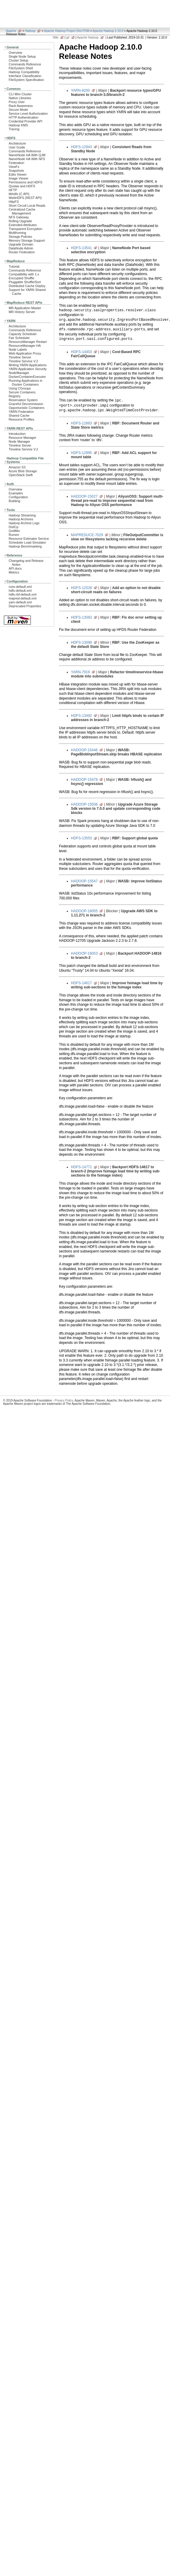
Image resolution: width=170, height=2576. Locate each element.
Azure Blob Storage (23, 471)
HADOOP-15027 (84, 496)
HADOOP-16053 (84, 953)
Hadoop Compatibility (24, 72)
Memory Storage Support (27, 240)
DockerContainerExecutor (27, 376)
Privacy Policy (63, 1400)
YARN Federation (21, 411)
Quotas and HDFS (22, 186)
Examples (16, 493)
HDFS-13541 (81, 248)
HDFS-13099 (81, 642)
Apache (11, 31)
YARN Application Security (28, 369)
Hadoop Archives (21, 519)
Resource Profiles (21, 419)
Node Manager (19, 441)
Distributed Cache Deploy (27, 286)
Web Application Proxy (25, 353)
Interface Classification (25, 76)
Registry (15, 396)
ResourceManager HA (25, 345)
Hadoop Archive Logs (24, 523)
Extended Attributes (23, 225)
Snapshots (16, 170)
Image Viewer (18, 178)
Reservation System (23, 400)
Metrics (14, 572)
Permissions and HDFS (25, 182)
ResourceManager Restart (28, 342)
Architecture (17, 143)
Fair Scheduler (19, 338)
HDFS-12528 (81, 588)
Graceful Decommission (26, 404)
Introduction (17, 434)
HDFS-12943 (81, 147)
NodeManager (19, 373)
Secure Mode (18, 109)
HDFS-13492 (81, 716)
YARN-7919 (80, 672)
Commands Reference (25, 64)
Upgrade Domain (21, 244)
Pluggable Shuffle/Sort (25, 282)
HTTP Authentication (23, 117)
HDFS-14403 (81, 352)
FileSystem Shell (21, 68)
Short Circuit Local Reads (27, 205)
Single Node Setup (22, 56)
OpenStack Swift (21, 475)
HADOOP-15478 (84, 780)
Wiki (55, 37)
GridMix (14, 531)
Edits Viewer (18, 174)
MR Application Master (25, 308)
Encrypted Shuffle (21, 278)
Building (14, 501)
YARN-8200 (80, 90)
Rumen (14, 534)
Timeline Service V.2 (23, 361)
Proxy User (17, 102)
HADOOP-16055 (84, 911)
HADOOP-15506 (84, 804)
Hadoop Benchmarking (25, 546)
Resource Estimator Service (29, 538)
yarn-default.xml (20, 602)
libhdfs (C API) (19, 194)
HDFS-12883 (81, 423)
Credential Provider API (25, 121)
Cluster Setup (18, 60)
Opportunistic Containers (26, 408)
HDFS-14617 (81, 983)
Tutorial (14, 266)
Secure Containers (22, 392)
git (67, 37)
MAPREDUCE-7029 (87, 535)
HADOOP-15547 (84, 881)
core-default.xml (20, 586)
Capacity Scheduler (23, 334)
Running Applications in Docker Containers (25, 382)
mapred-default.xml (23, 598)
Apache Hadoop (87, 37)
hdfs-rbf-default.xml (23, 594)
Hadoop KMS (18, 125)
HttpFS (14, 201)
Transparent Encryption (25, 229)
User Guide (17, 147)
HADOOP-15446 (84, 750)
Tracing (14, 129)
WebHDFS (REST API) (25, 198)
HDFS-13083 (81, 617)
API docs (15, 568)
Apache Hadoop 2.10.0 (107, 31)
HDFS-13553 (81, 838)
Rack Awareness (21, 106)
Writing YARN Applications (27, 365)
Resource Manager (22, 437)
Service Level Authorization (28, 113)
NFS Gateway (19, 217)
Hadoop (30, 31)
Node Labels (18, 349)
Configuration (18, 497)
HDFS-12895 (81, 453)
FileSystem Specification (26, 80)
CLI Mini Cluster (20, 94)
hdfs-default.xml (20, 590)
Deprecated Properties (25, 606)
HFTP (13, 190)
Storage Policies (20, 236)
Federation (16, 163)
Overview (15, 52)
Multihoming (17, 232)
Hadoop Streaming (22, 515)
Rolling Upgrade (20, 221)
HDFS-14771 (81, 1167)
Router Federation (22, 252)
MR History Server (22, 312)
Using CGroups (20, 388)
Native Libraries (20, 98)
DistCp (14, 527)
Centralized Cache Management (22, 211)
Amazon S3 (17, 467)
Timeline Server (20, 357)
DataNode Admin (21, 248)
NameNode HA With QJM (27, 155)
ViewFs (14, 166)
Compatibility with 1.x (24, 274)
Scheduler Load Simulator (27, 542)
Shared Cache (19, 415)
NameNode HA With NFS (27, 159)
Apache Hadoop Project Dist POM (66, 31)
